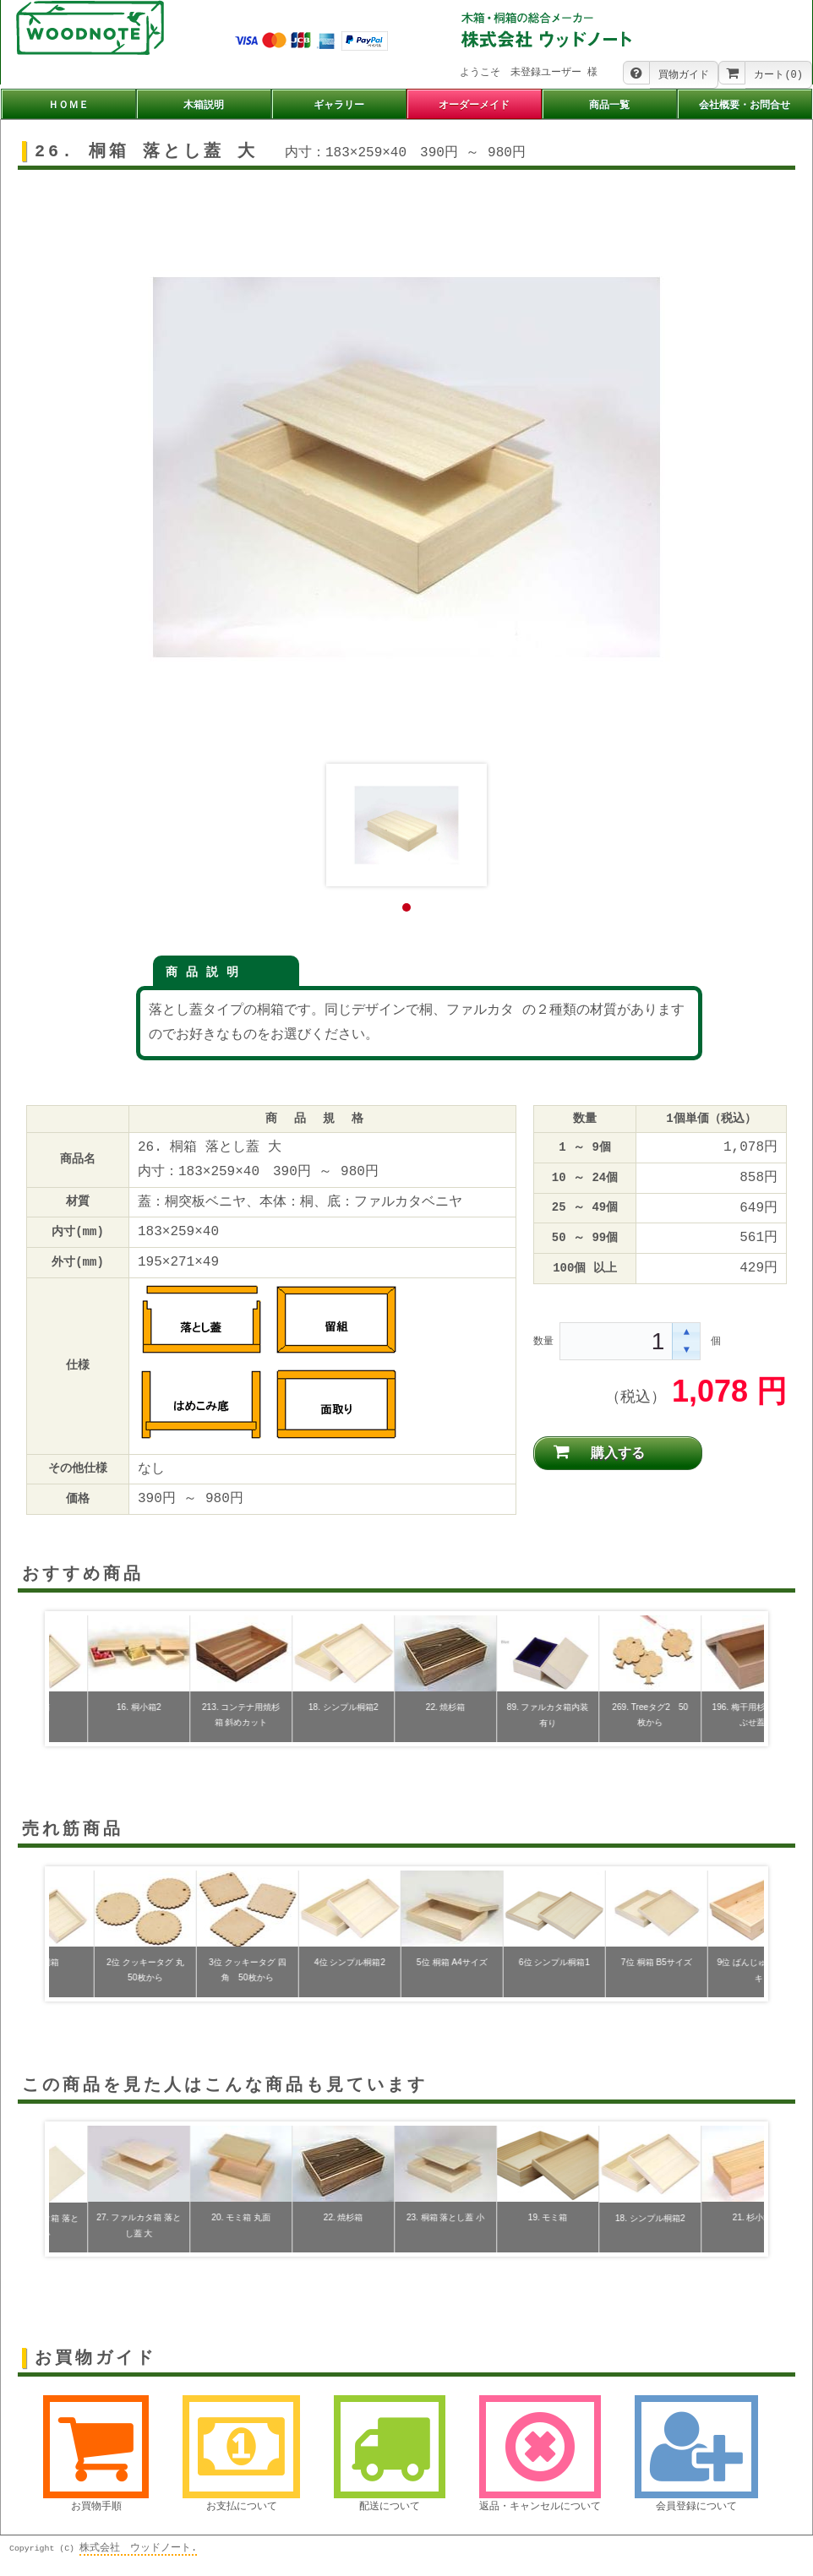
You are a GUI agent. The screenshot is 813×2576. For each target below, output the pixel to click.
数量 (543, 1341)
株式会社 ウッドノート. (138, 2546)
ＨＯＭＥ (68, 106)
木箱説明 (203, 106)
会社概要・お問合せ (744, 106)
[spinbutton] (617, 1342)
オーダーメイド (474, 106)
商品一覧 (609, 106)
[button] (686, 1333)
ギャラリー (339, 106)
